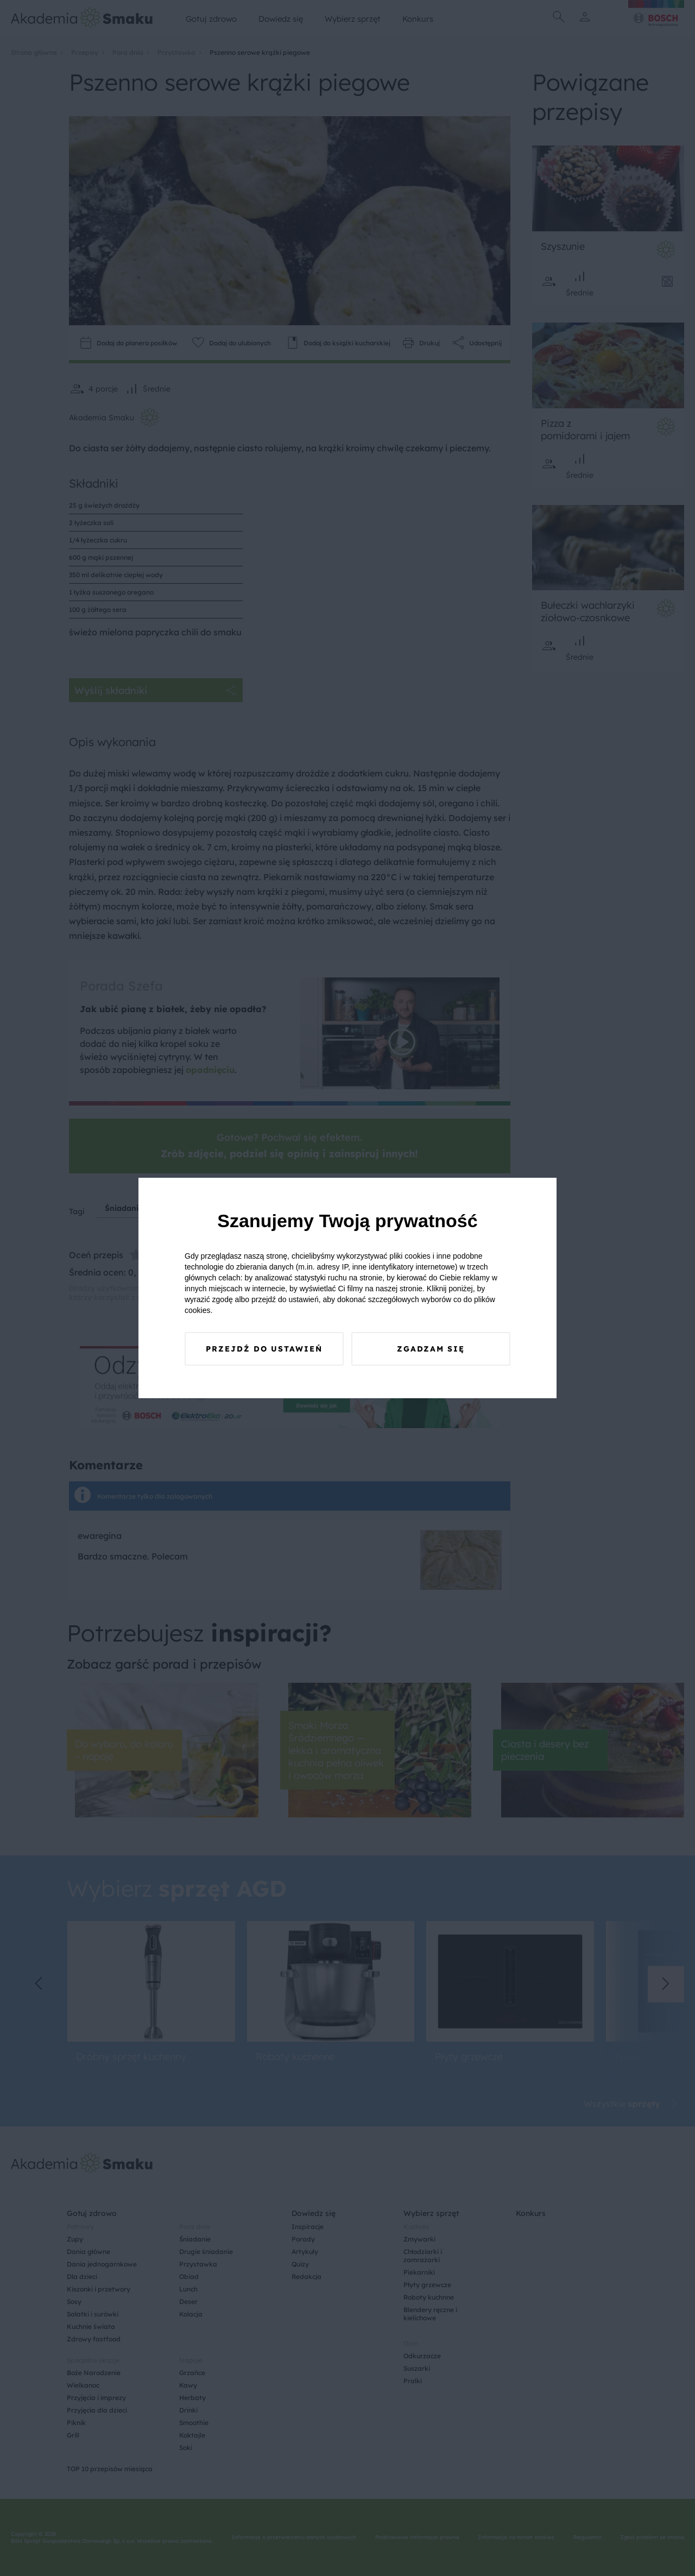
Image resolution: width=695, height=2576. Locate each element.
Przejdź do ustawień (264, 1349)
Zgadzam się (431, 1349)
